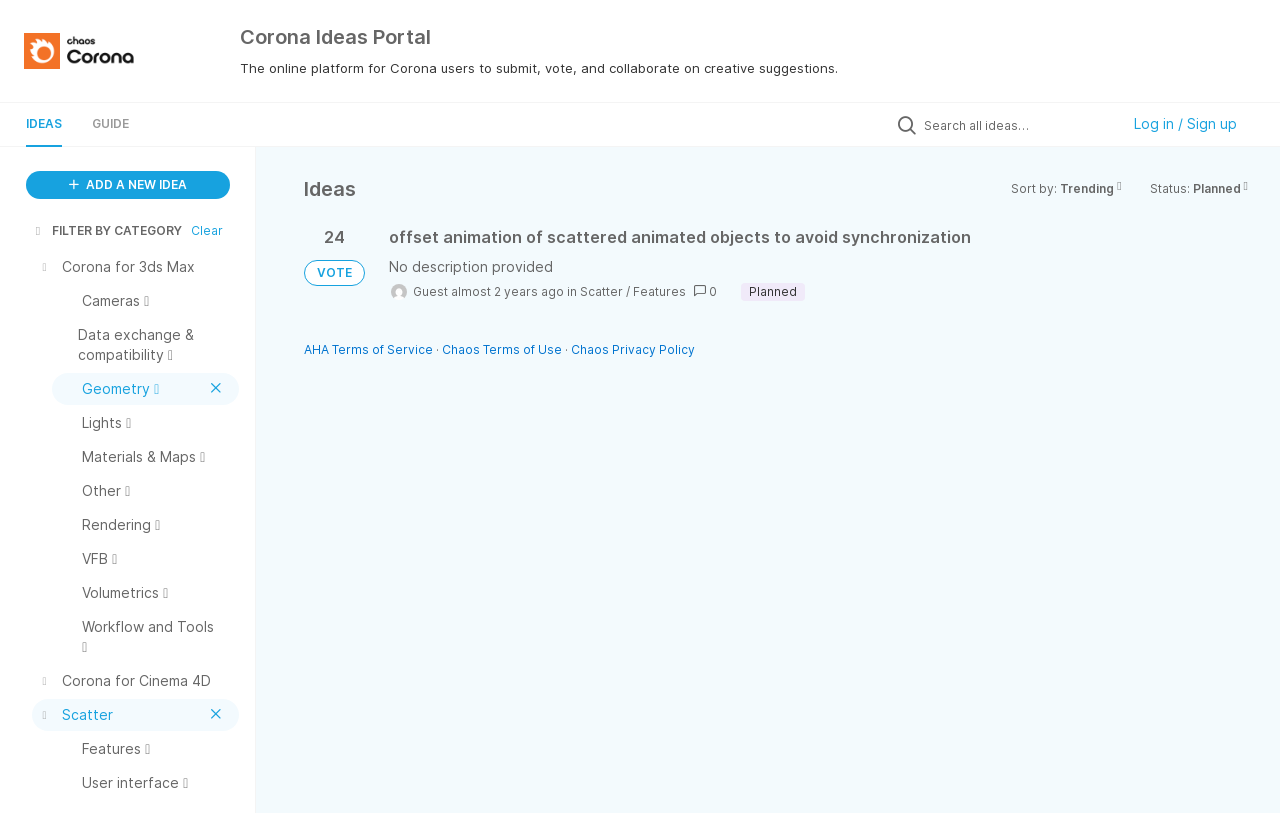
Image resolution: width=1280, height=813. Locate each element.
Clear (207, 230)
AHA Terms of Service (370, 349)
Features (659, 291)
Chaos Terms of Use (502, 349)
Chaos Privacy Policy (633, 349)
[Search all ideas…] (1017, 125)
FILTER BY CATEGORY (107, 230)
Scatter (601, 291)
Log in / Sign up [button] (1185, 123)
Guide (110, 123)
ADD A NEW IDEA (128, 184)
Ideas (44, 123)
